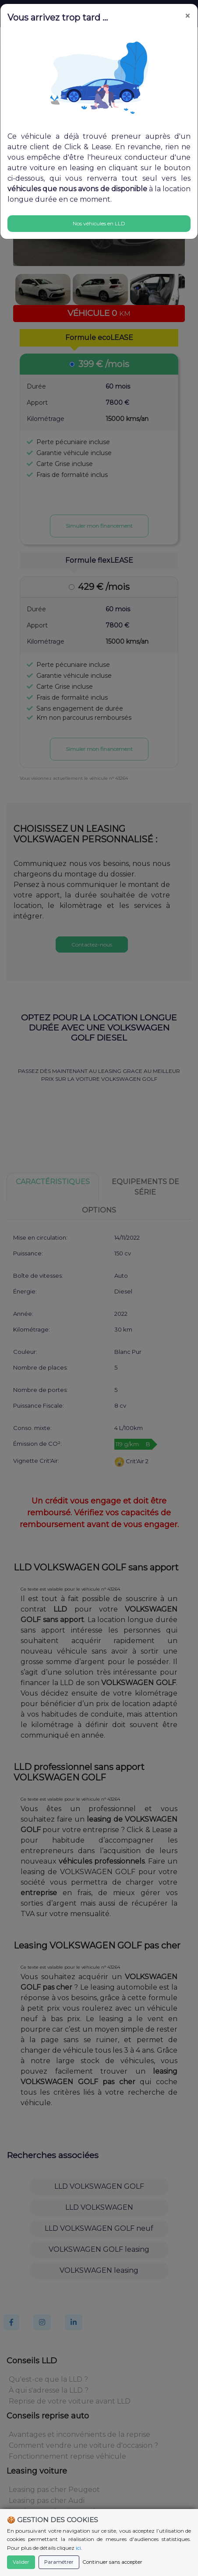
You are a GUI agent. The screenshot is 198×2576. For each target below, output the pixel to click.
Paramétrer (59, 2562)
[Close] (187, 16)
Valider (21, 2562)
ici (78, 2547)
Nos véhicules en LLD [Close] (99, 223)
